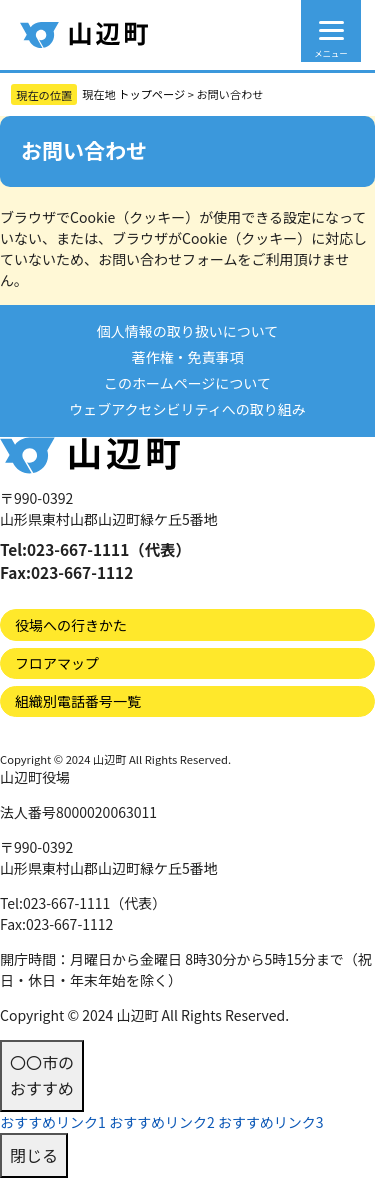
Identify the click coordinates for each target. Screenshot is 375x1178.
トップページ (151, 94)
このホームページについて (187, 383)
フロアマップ (57, 663)
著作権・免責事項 (188, 357)
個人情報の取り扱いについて (188, 331)
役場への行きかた (71, 625)
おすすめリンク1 (53, 1122)
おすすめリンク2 (162, 1122)
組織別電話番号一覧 (78, 701)
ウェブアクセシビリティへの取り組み (187, 409)
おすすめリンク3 (271, 1122)
